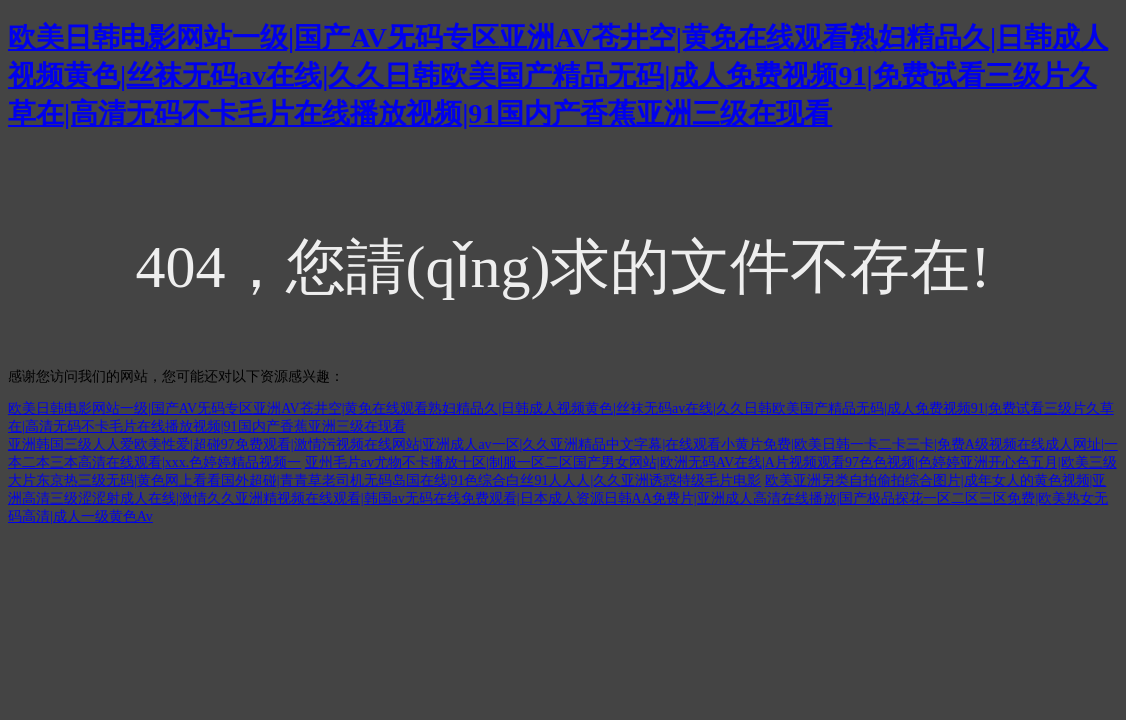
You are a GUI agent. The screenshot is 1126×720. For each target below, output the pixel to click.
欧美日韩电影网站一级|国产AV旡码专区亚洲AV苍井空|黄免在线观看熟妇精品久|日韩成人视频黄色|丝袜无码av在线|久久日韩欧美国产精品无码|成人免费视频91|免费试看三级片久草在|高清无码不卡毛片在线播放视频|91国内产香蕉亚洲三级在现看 (558, 75)
